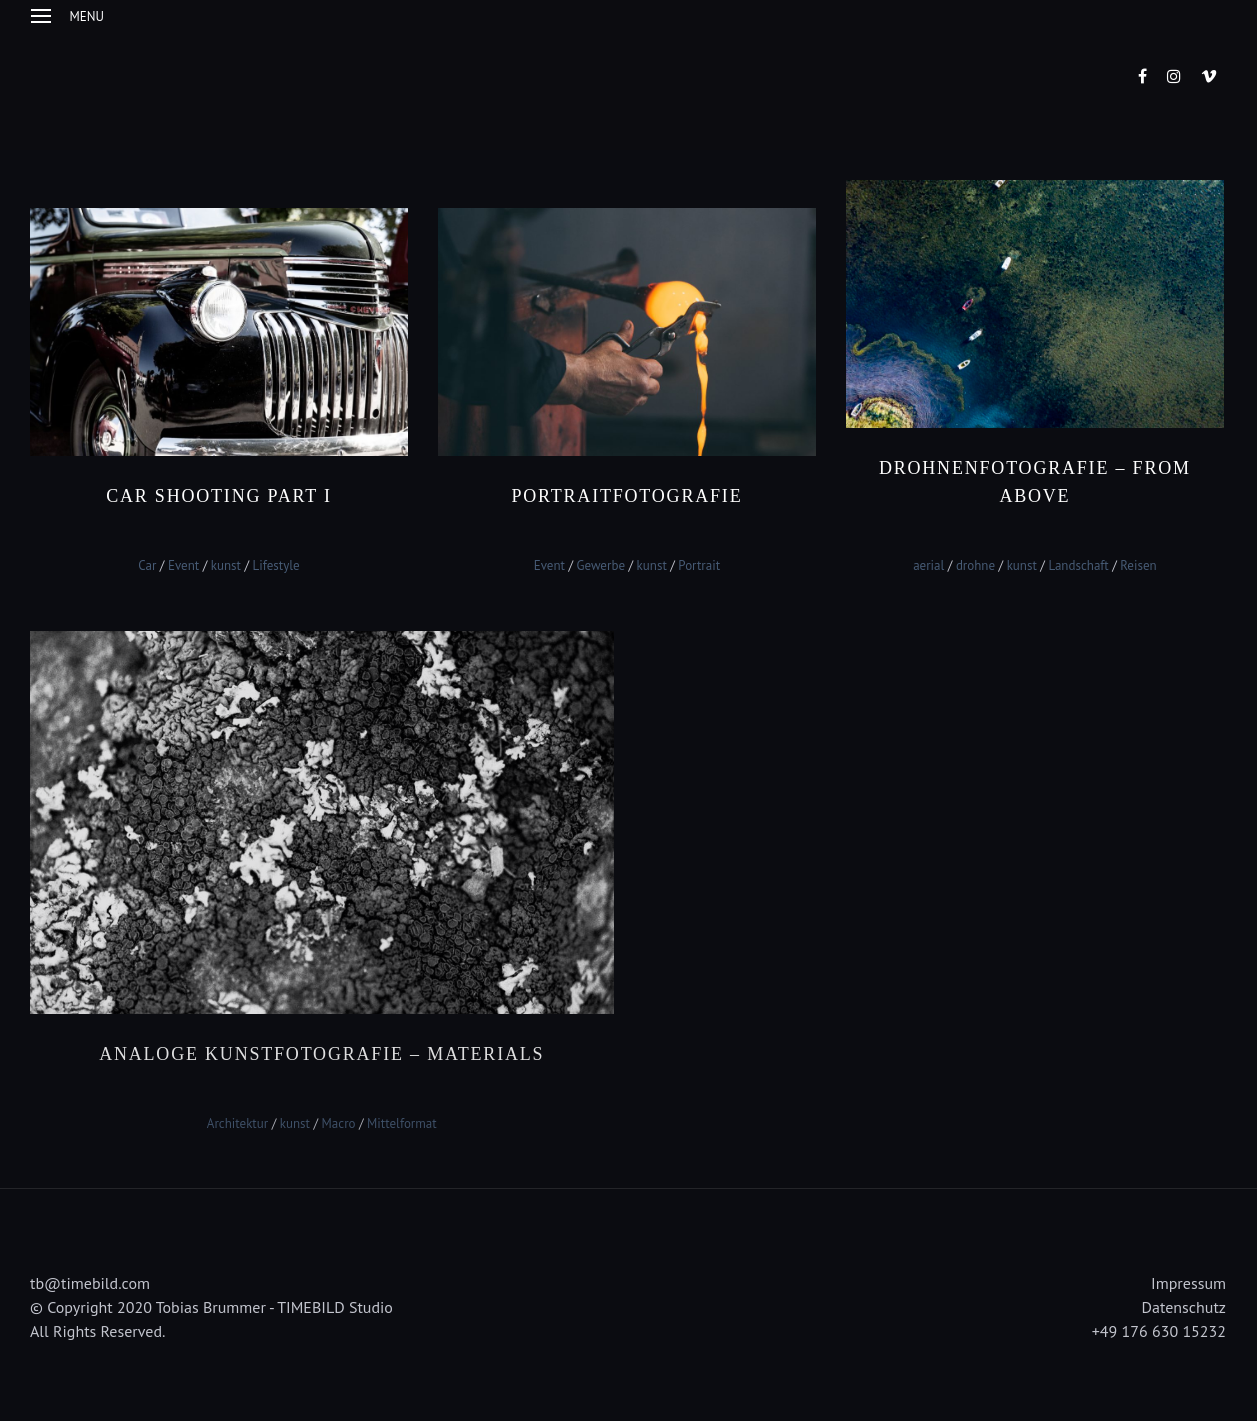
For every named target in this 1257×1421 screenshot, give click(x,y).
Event (183, 565)
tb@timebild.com (90, 1283)
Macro (339, 1122)
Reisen (1138, 565)
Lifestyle (275, 565)
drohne (975, 565)
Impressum (1188, 1283)
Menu (67, 16)
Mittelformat (402, 1122)
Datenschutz (1184, 1307)
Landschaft (1078, 565)
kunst (226, 565)
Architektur (237, 1122)
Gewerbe (601, 565)
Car (147, 565)
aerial (928, 565)
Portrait (699, 565)
